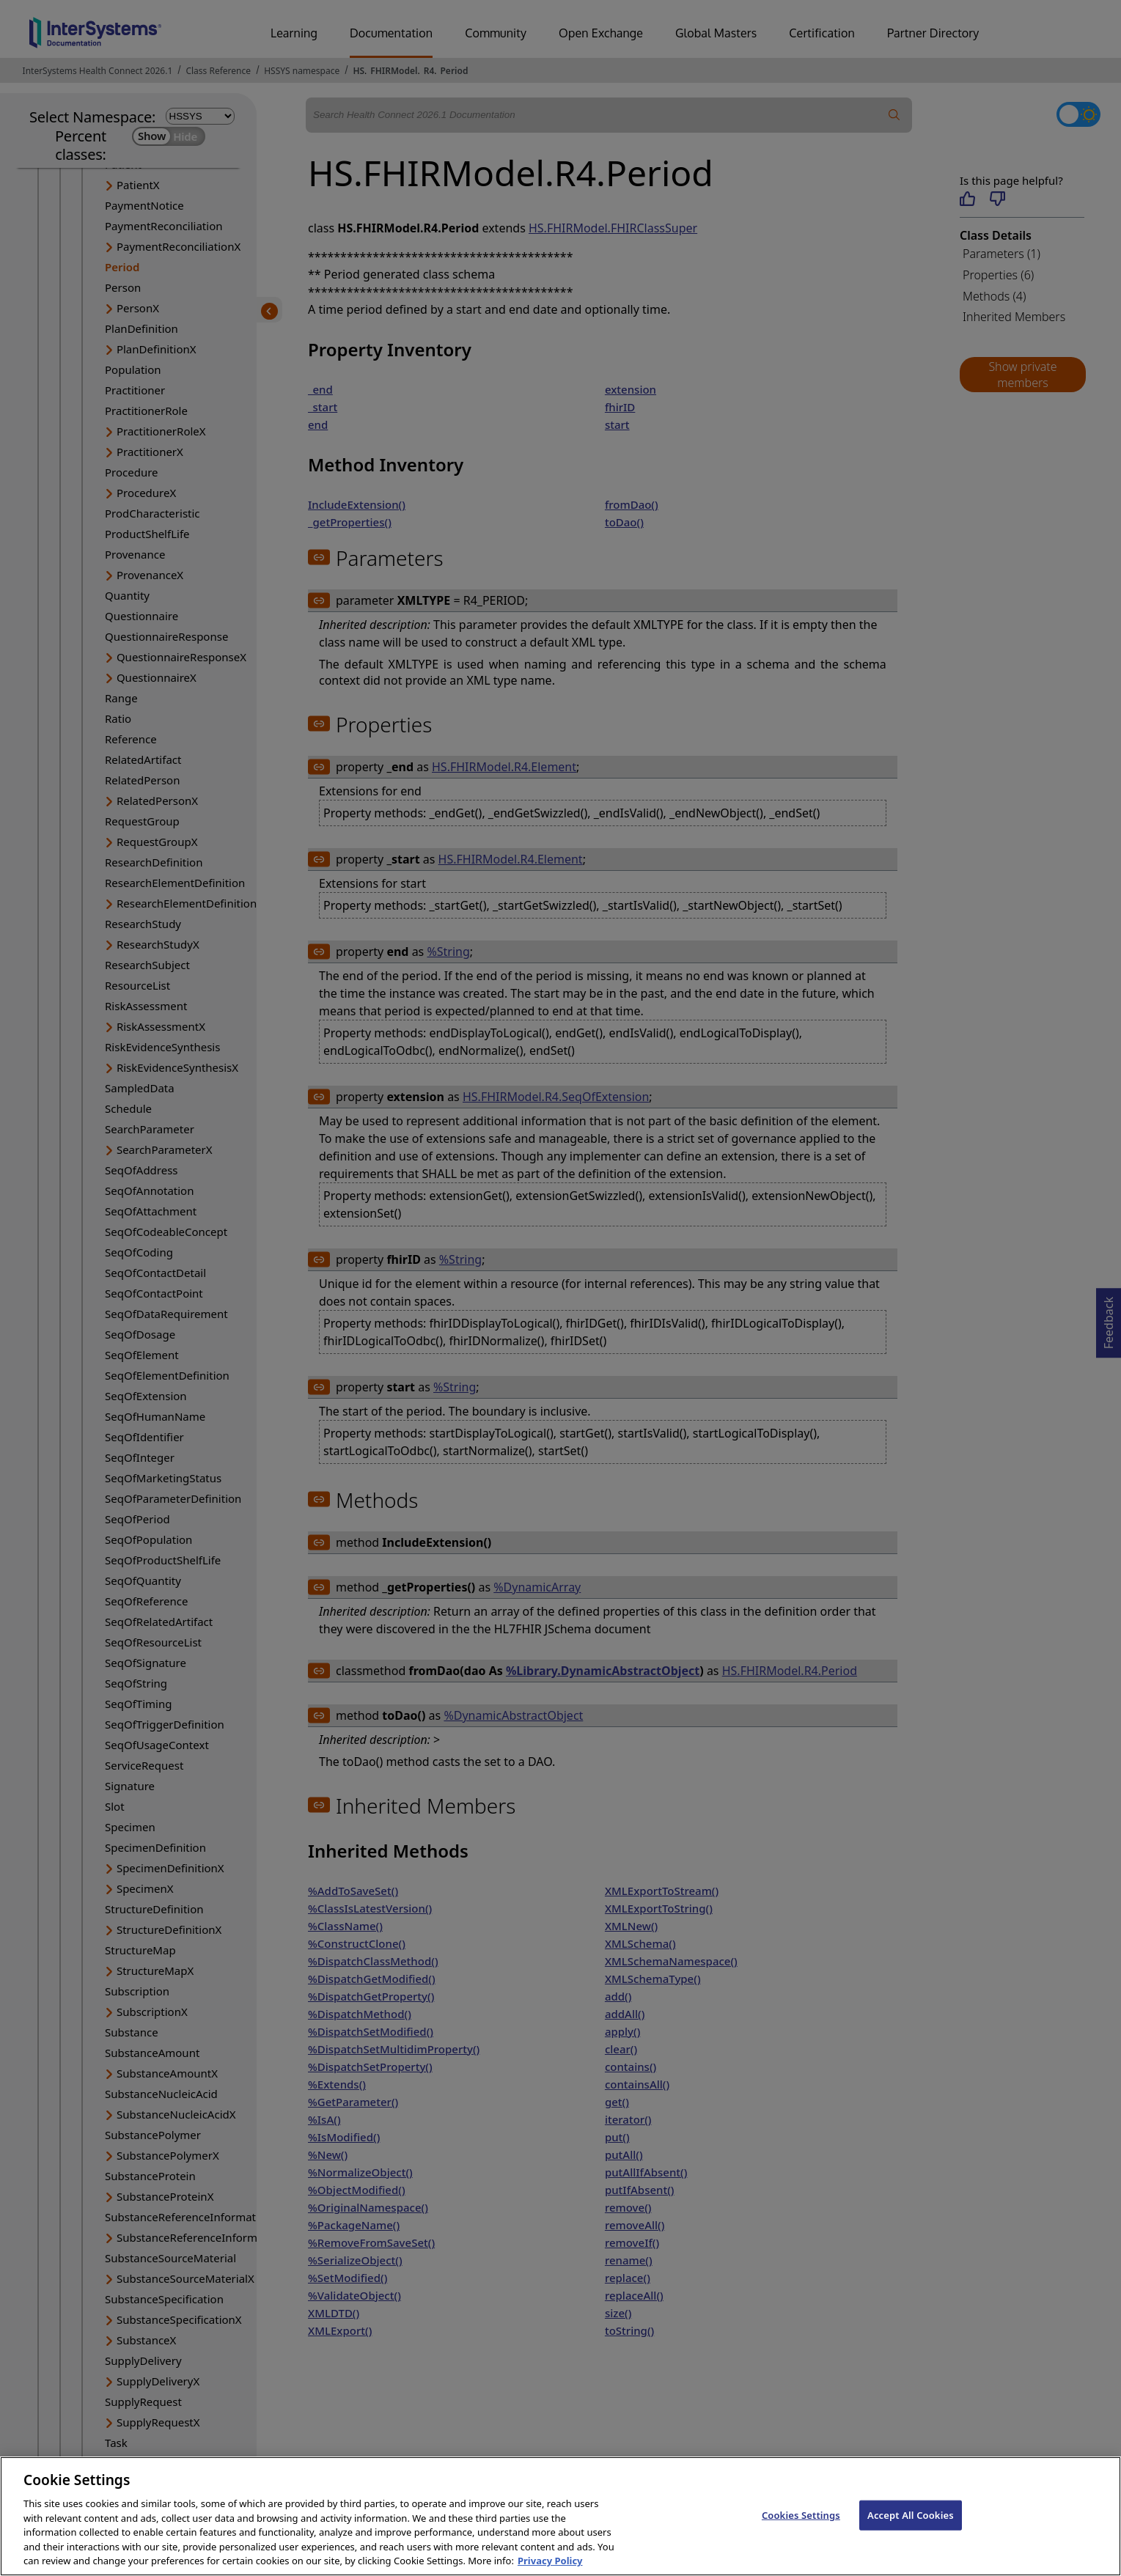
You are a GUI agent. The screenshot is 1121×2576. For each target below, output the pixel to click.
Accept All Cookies (910, 2537)
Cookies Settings (801, 2537)
